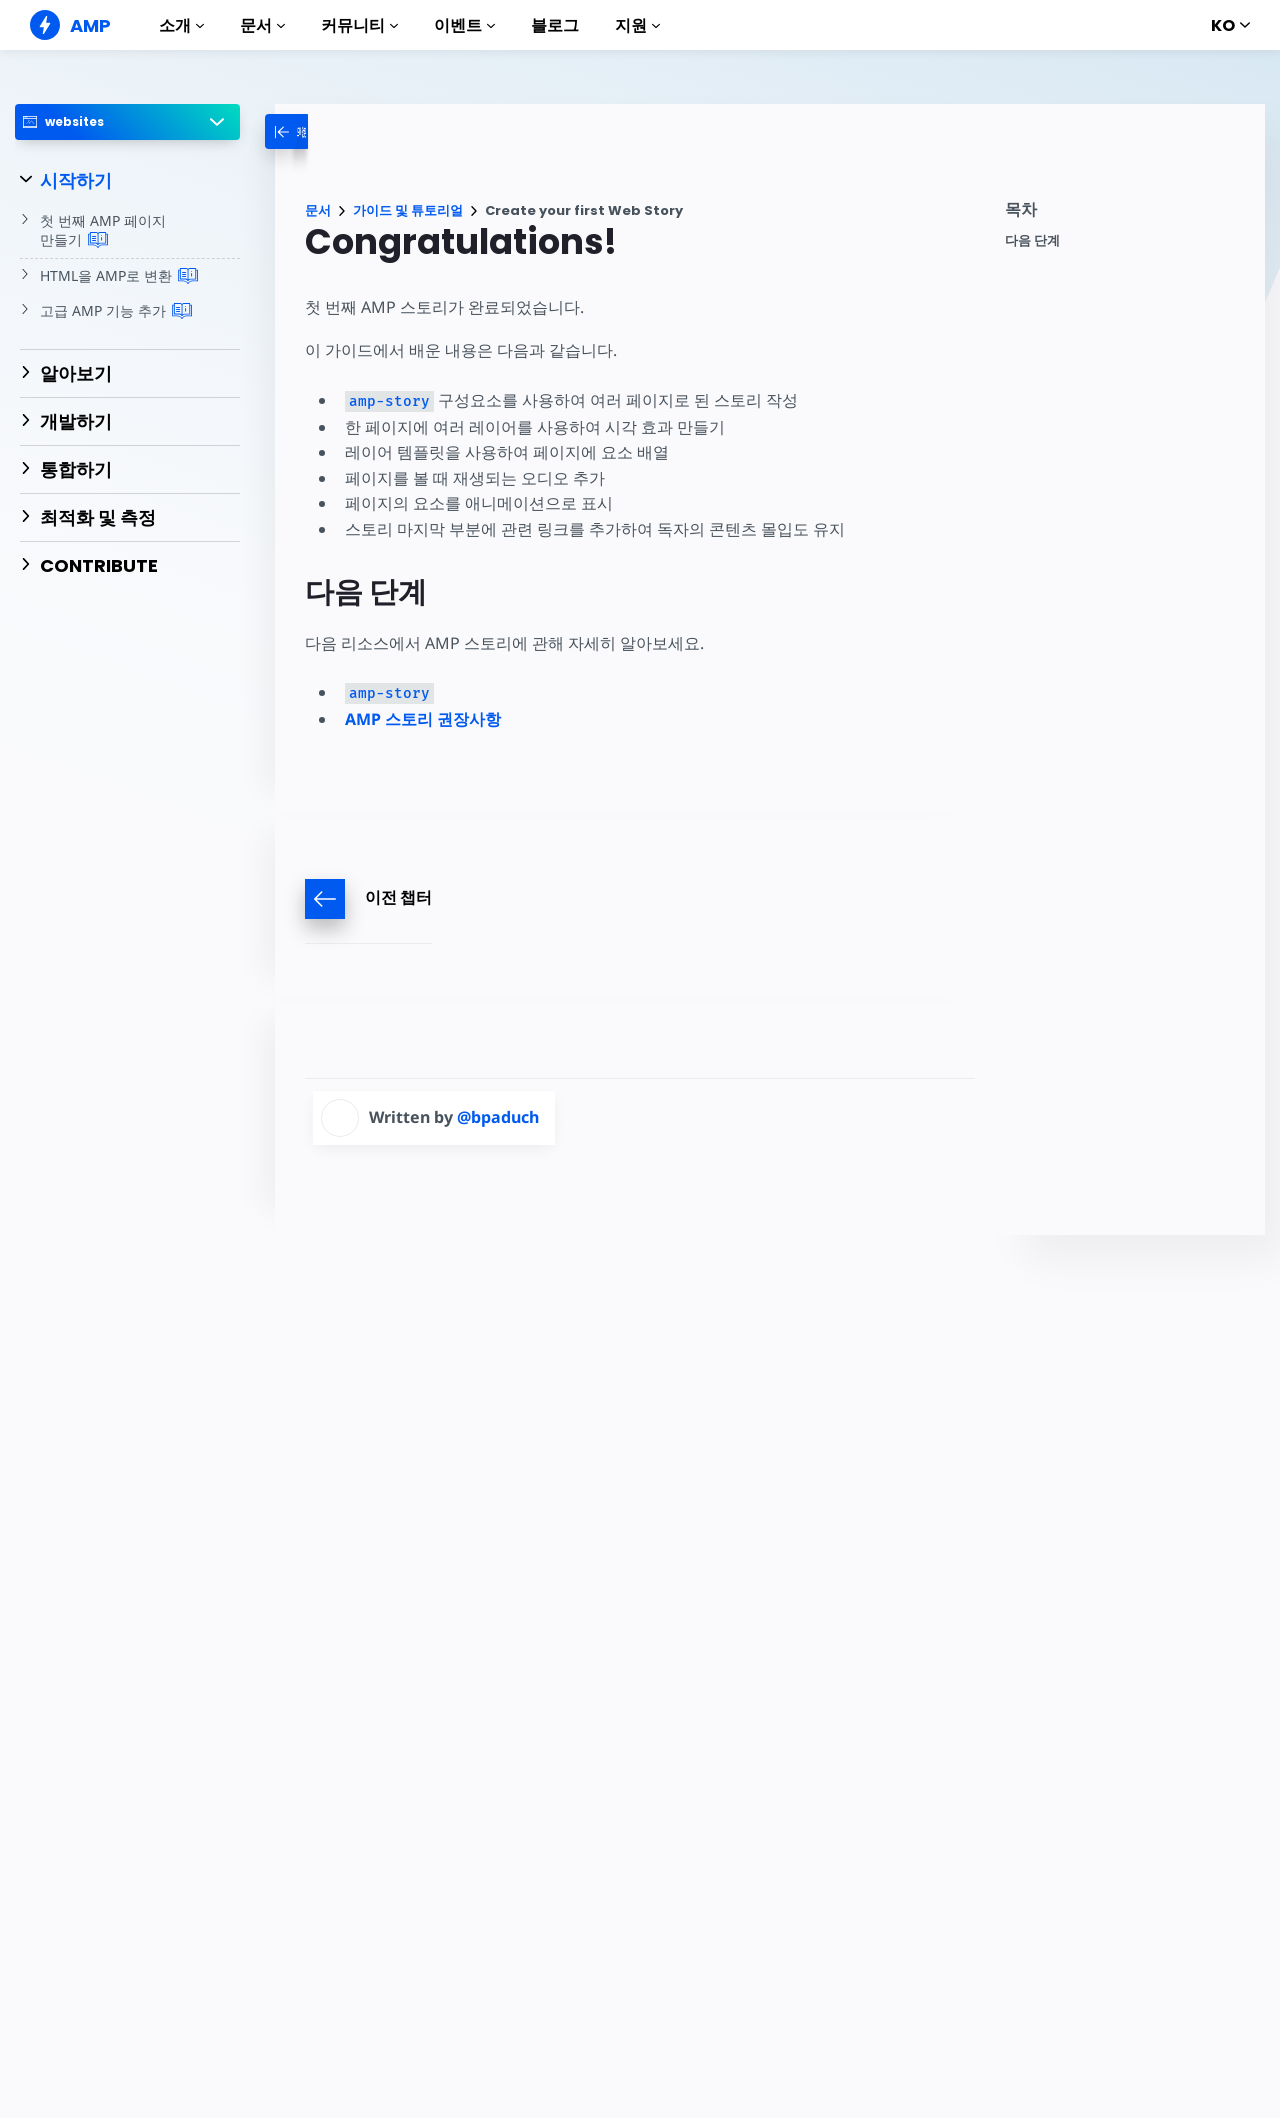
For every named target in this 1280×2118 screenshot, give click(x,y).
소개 (181, 25)
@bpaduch (498, 1117)
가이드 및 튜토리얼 (408, 210)
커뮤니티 (359, 25)
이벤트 (464, 25)
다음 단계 (1032, 240)
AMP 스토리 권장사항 (423, 719)
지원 (637, 25)
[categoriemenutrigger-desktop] (323, 131)
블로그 (555, 25)
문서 (262, 25)
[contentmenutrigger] (1125, 214)
